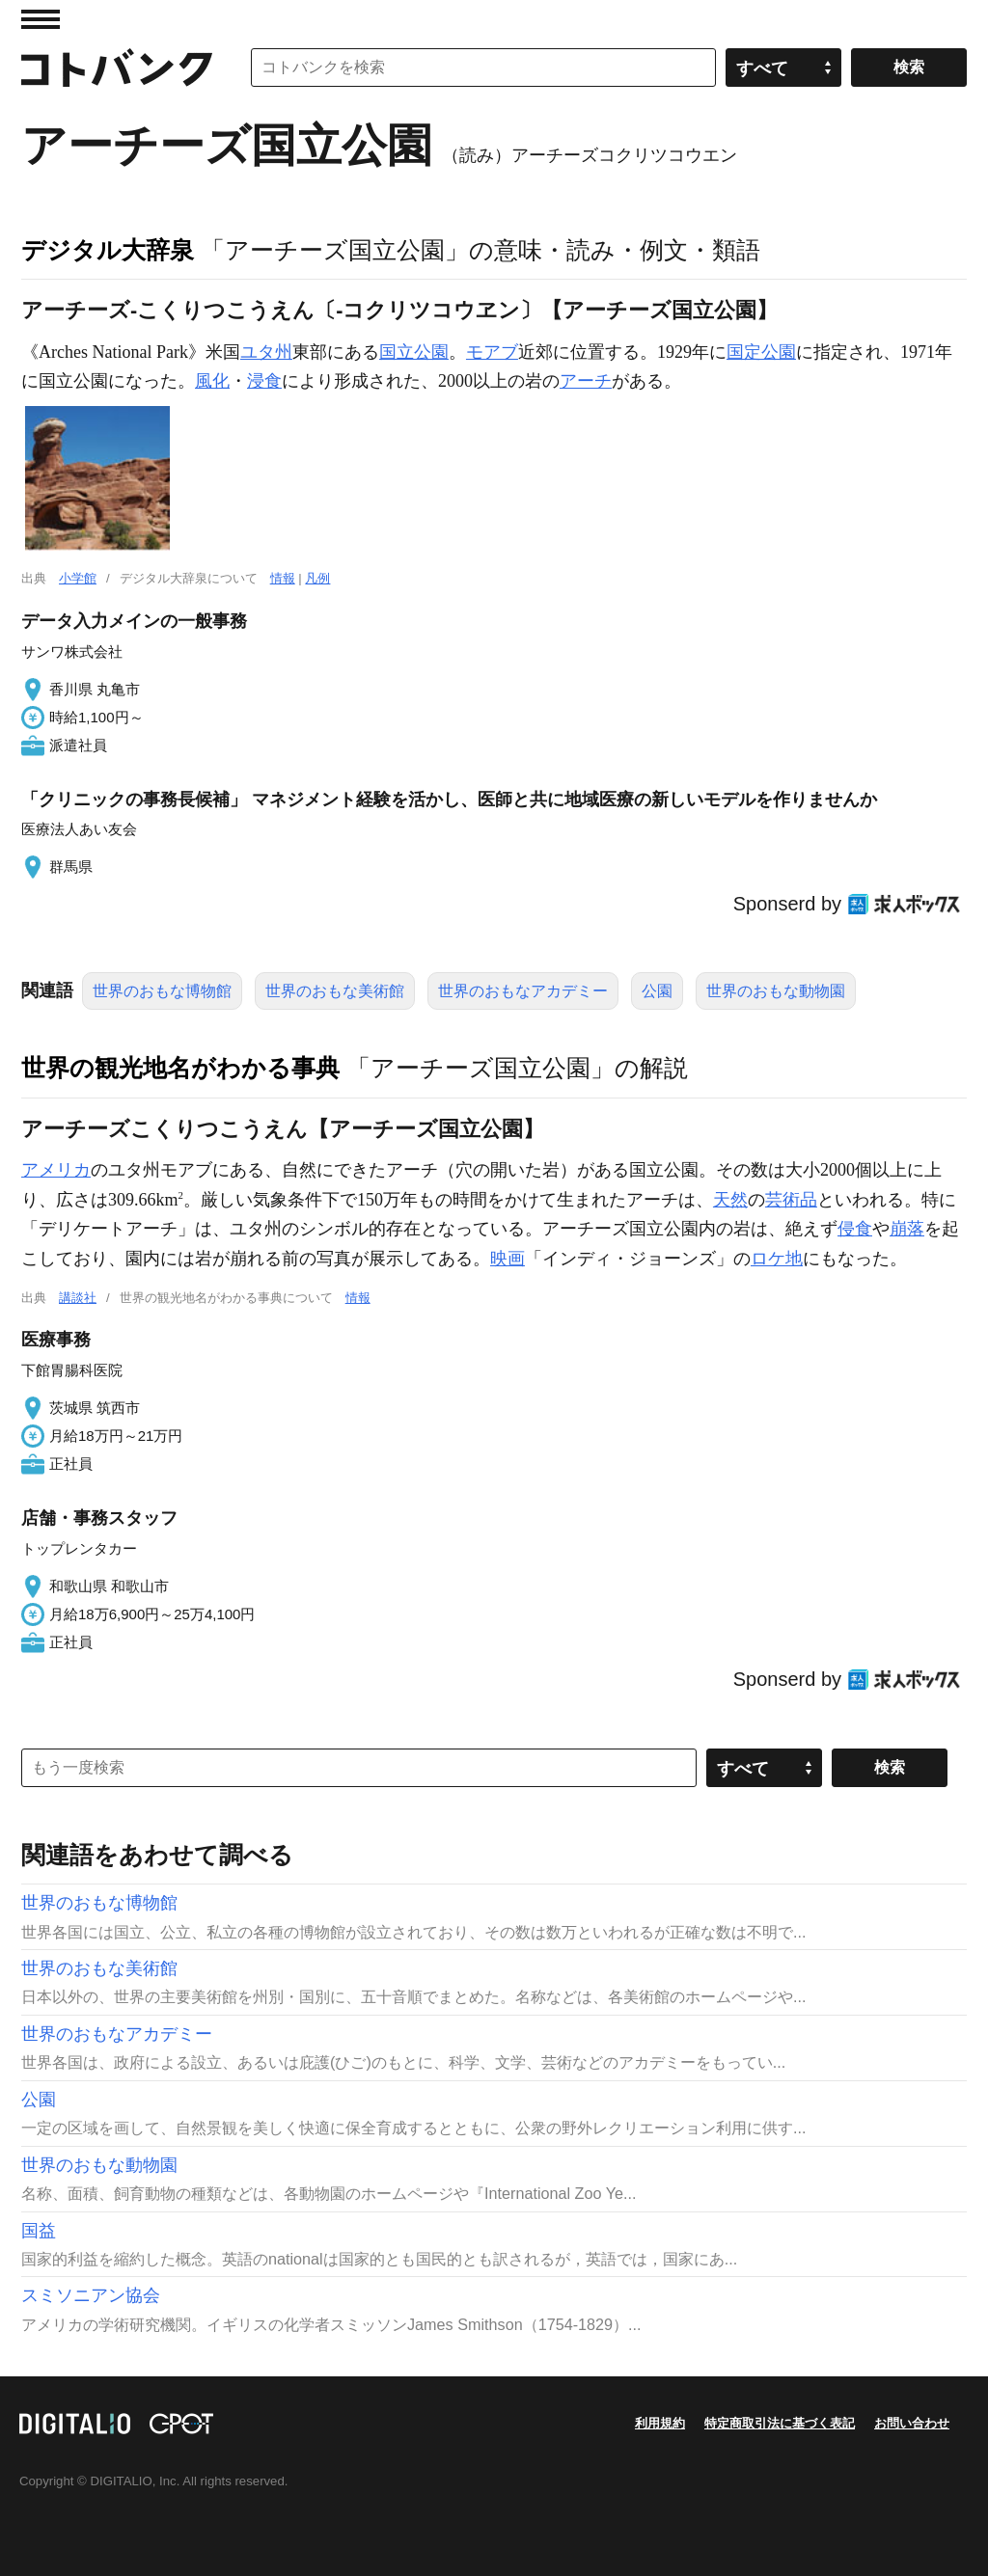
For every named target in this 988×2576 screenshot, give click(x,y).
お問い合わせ (911, 2423)
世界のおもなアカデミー (523, 991)
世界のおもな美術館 (334, 991)
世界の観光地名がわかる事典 (180, 1067)
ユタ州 (266, 352)
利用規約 (660, 2423)
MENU (40, 19)
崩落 (907, 1228)
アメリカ (56, 1170)
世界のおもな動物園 (775, 991)
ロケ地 (777, 1258)
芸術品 (791, 1199)
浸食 (264, 381)
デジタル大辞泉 (107, 249)
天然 (730, 1199)
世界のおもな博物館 (162, 991)
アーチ (586, 381)
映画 (507, 1258)
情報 (282, 578)
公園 (657, 991)
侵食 (854, 1228)
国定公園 (761, 352)
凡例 (317, 578)
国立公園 (414, 352)
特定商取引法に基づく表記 (779, 2423)
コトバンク (116, 67)
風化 (212, 381)
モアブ (492, 352)
